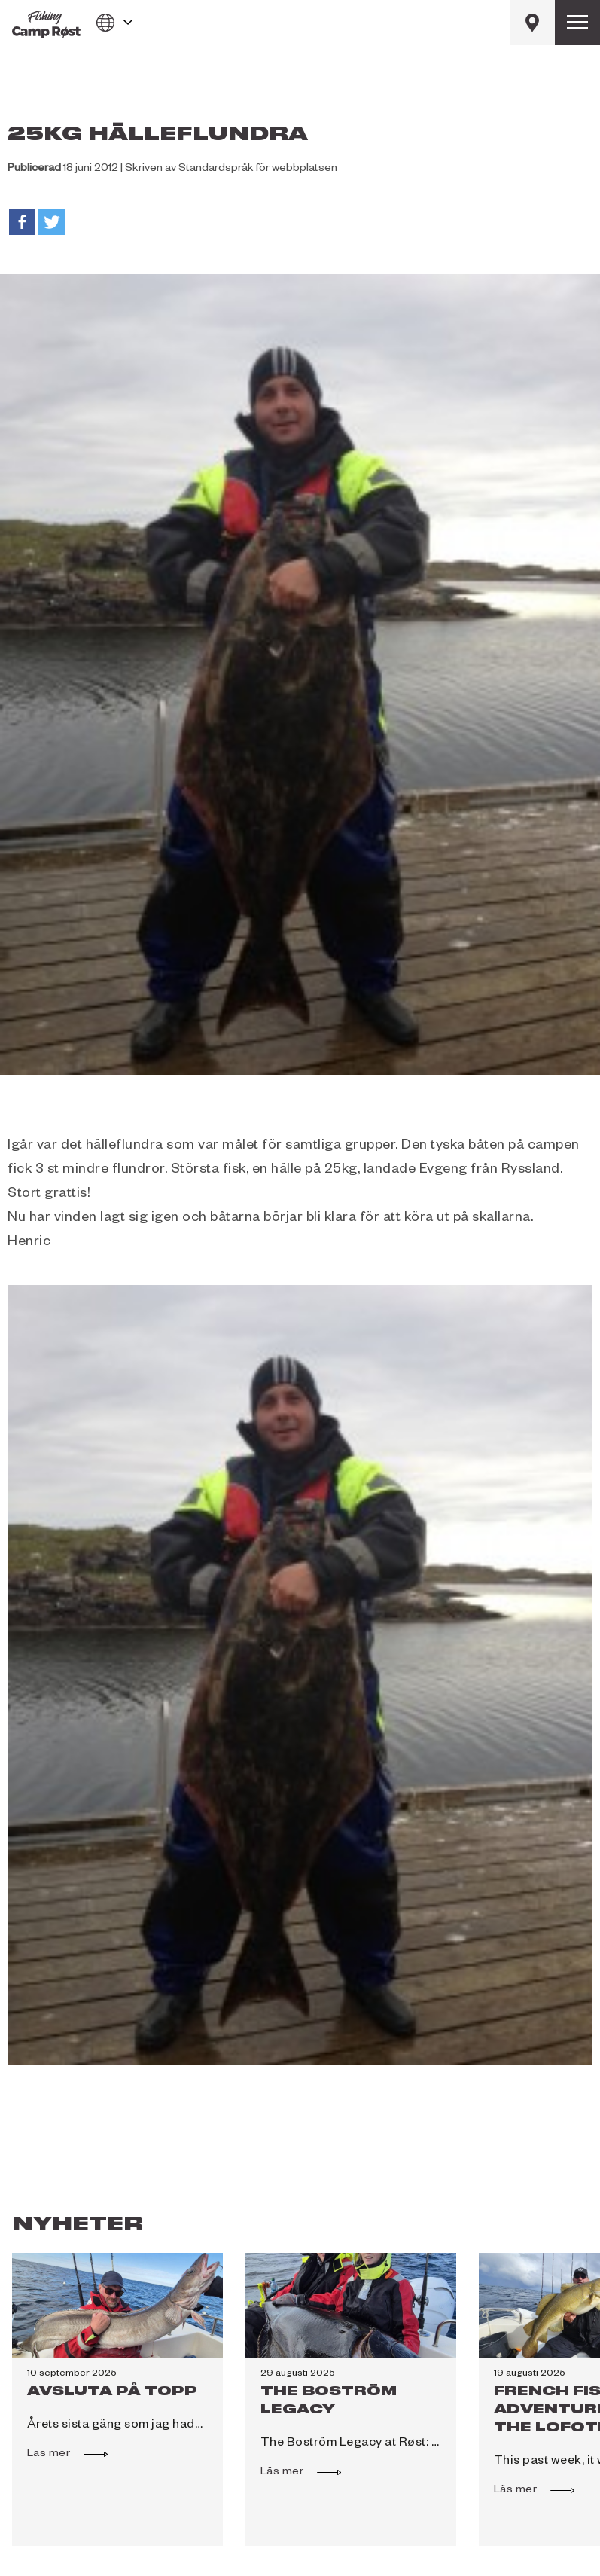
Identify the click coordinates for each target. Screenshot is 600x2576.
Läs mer (56, 2452)
